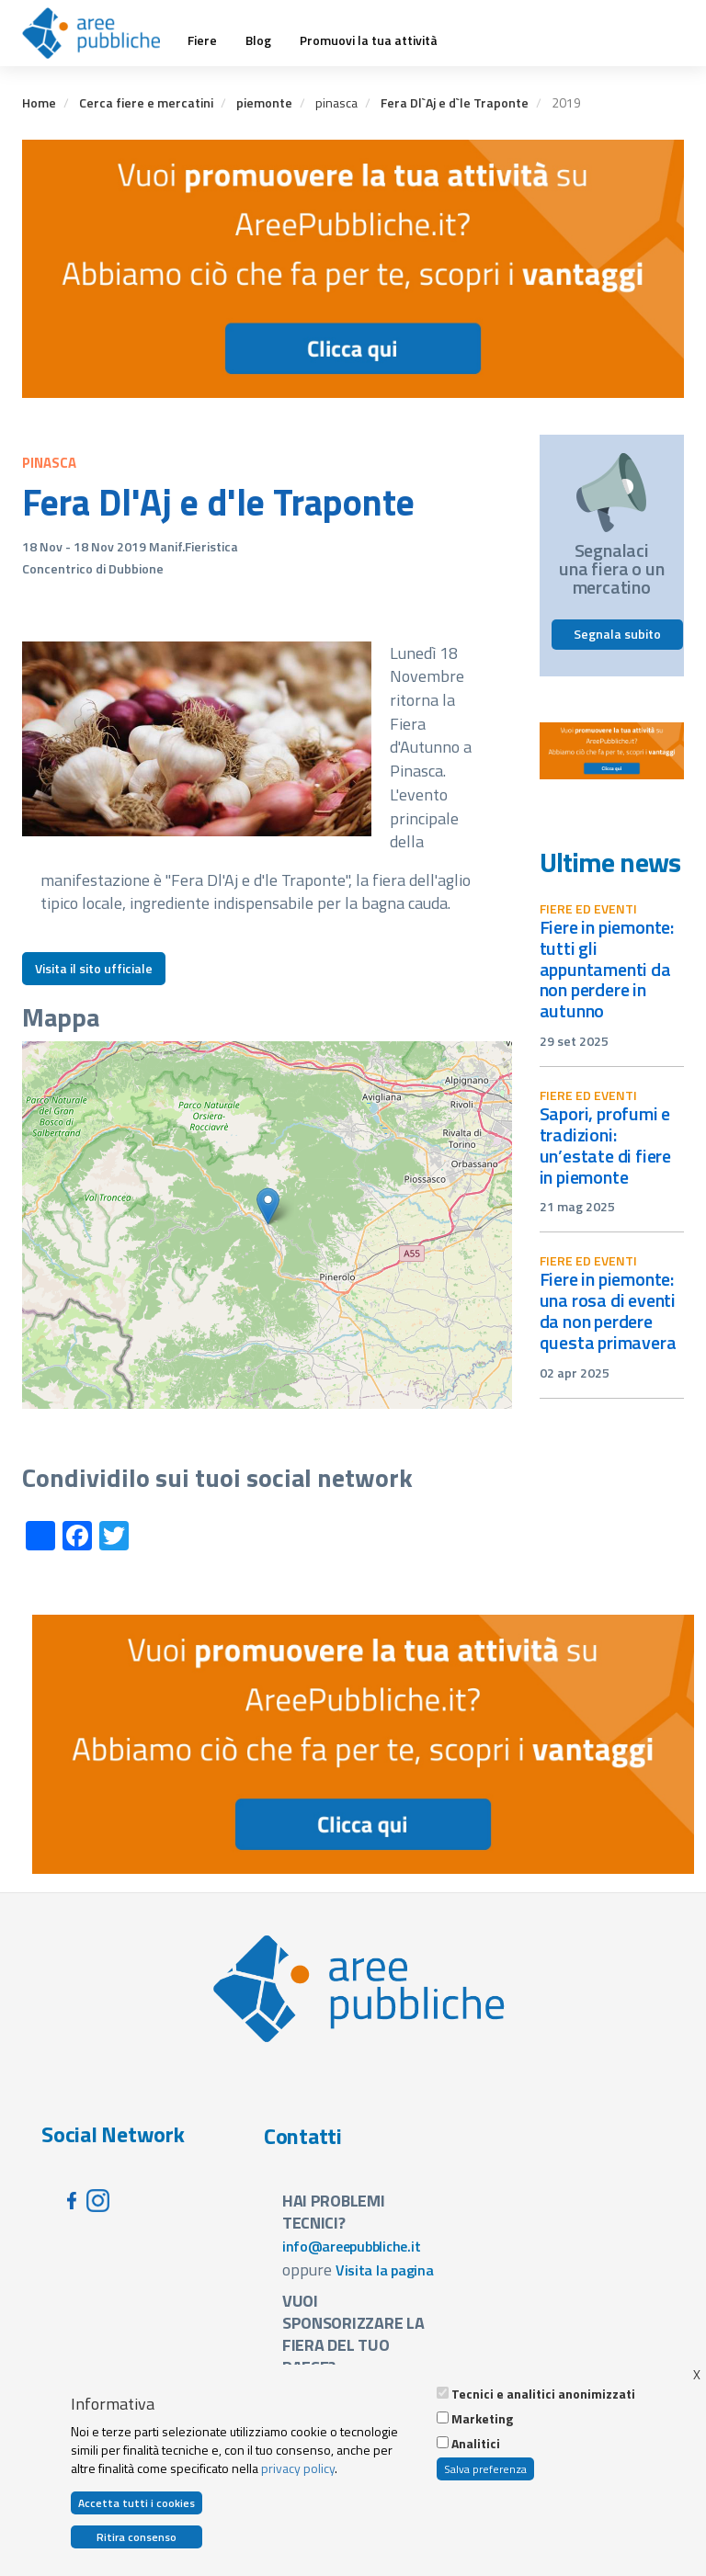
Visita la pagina (385, 2270)
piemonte (264, 102)
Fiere (202, 40)
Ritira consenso (136, 2537)
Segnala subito (617, 633)
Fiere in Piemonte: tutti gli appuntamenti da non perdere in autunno (607, 969)
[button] (267, 1206)
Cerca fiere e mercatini (146, 102)
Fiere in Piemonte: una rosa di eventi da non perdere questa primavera (608, 1310)
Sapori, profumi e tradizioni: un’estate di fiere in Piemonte (606, 1145)
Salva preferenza (485, 2469)
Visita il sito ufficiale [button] (94, 968)
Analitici (475, 2443)
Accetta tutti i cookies (136, 2503)
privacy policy (298, 2468)
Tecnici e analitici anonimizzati (543, 2394)
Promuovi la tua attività (369, 40)
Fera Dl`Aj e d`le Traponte (455, 102)
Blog (258, 40)
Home (39, 102)
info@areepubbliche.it (351, 2246)
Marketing (482, 2419)
